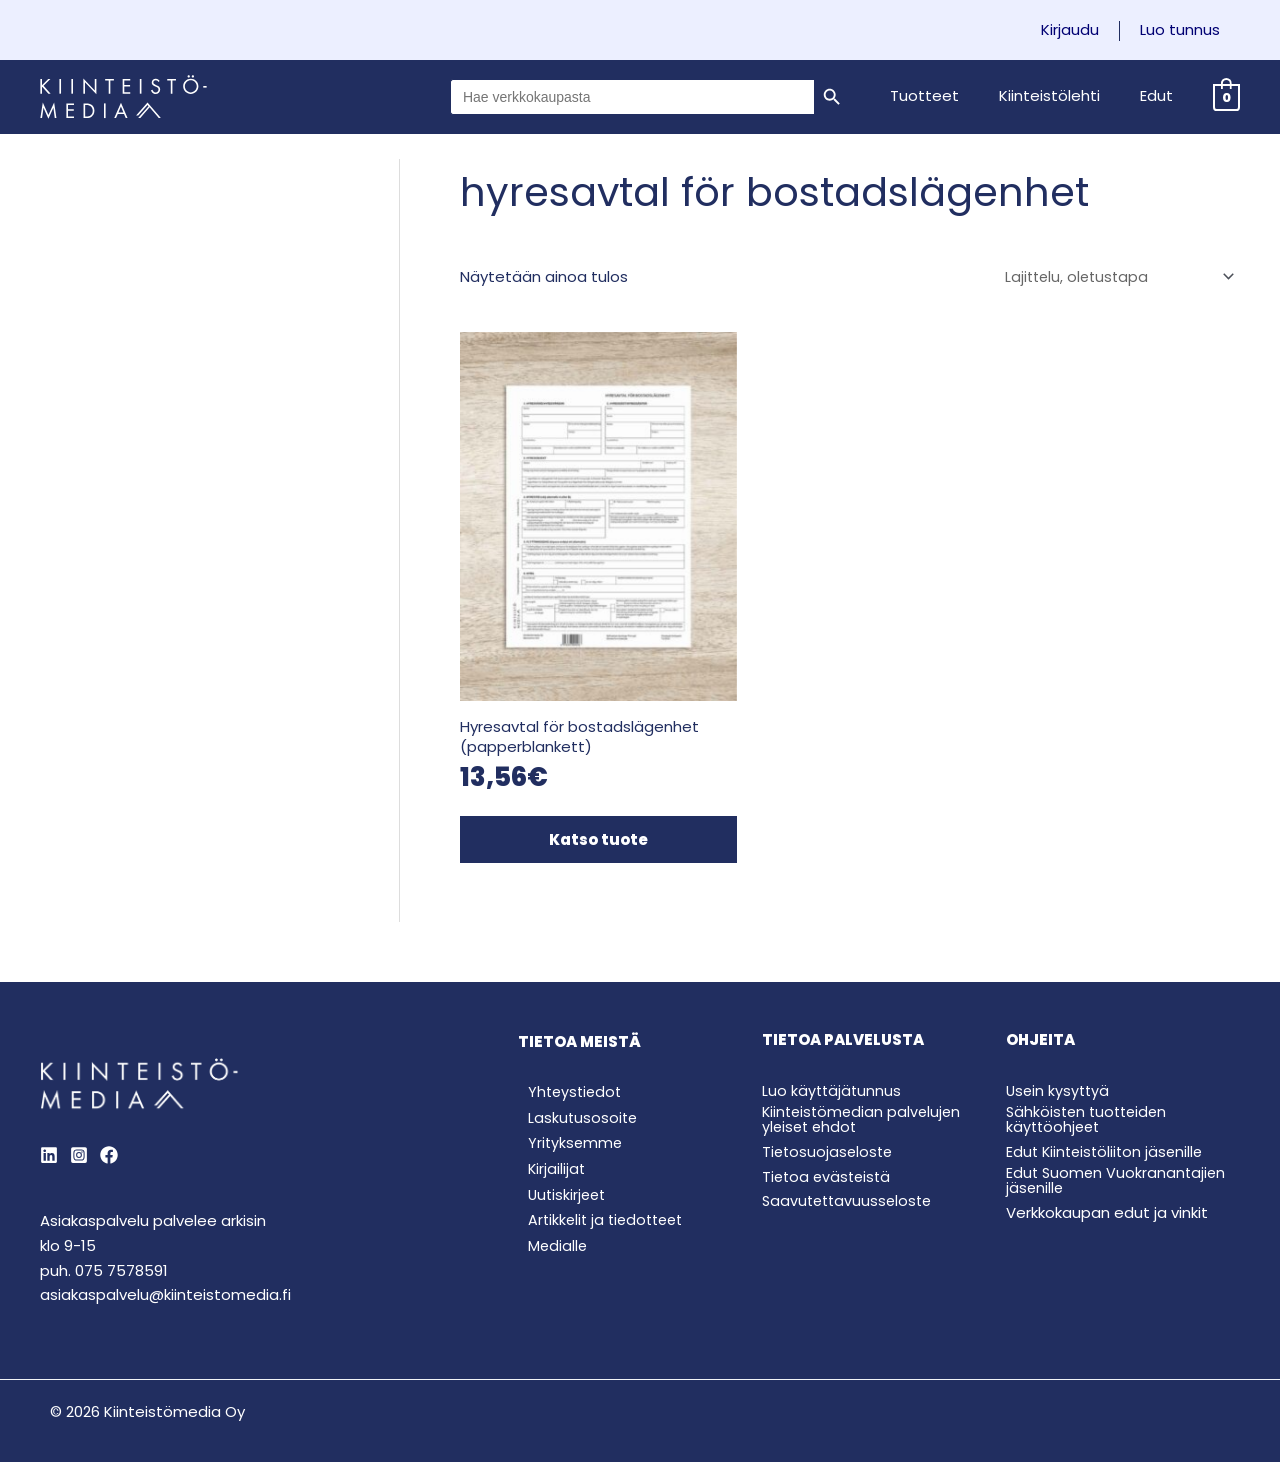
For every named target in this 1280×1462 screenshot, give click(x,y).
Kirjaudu (1085, 30)
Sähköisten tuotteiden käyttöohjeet (1090, 1081)
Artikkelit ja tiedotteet (600, 1188)
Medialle (548, 1214)
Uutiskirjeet (559, 1161)
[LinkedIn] (49, 1117)
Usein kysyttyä (1059, 1052)
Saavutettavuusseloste (850, 1162)
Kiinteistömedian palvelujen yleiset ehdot (864, 1081)
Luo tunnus (1185, 30)
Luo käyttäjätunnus (833, 1052)
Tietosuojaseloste (829, 1112)
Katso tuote (582, 801)
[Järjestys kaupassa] (1114, 278)
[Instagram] (79, 1117)
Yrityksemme (566, 1107)
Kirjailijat (547, 1134)
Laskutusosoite (574, 1081)
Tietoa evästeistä (829, 1137)
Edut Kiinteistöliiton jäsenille (1108, 1112)
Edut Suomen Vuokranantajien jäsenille (1118, 1141)
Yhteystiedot (567, 1054)
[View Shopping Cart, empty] (1226, 96)
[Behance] (109, 1117)
